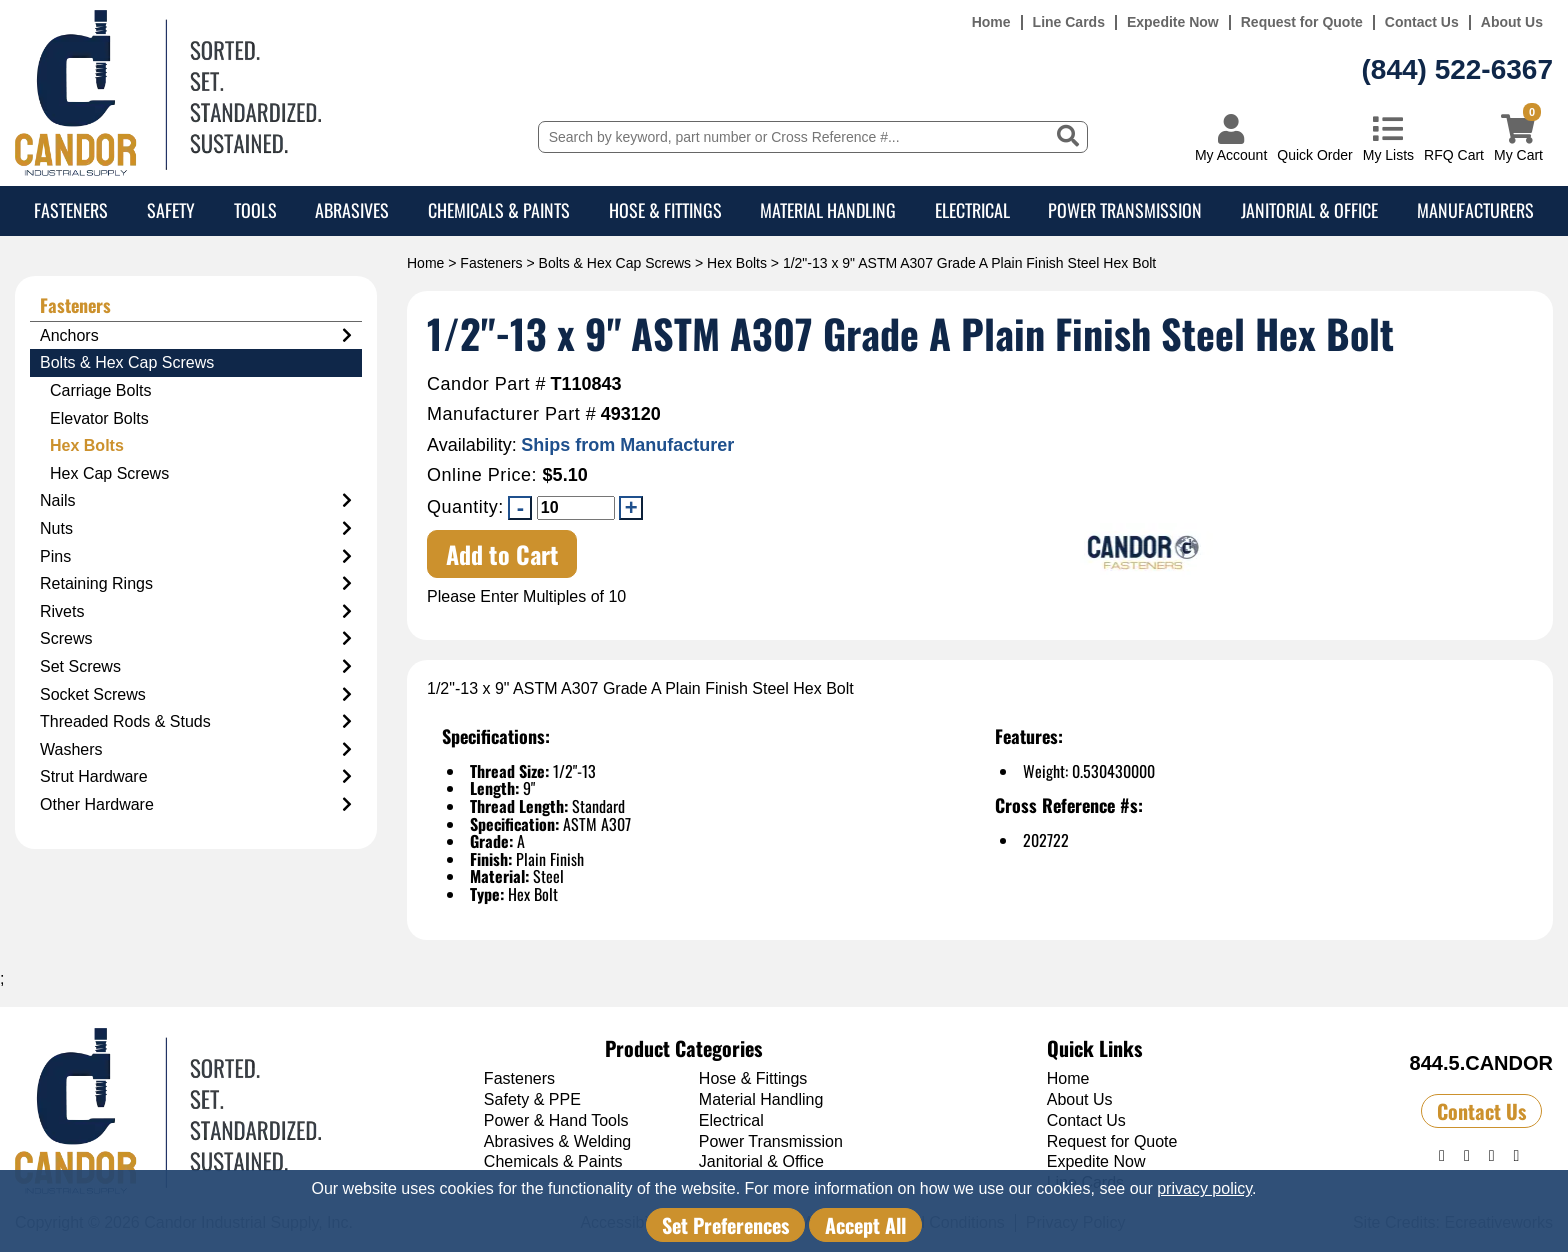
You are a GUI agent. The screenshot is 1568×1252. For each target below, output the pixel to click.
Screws (196, 639)
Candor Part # (486, 384)
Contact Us (1422, 22)
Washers (196, 750)
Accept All (865, 1225)
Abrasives (352, 210)
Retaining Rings (196, 584)
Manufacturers (1475, 210)
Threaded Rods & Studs (196, 722)
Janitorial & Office (1309, 210)
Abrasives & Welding (557, 1141)
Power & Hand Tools (556, 1120)
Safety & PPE (532, 1099)
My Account (1231, 155)
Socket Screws (196, 695)
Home (991, 22)
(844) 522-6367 (1457, 69)
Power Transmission (1125, 210)
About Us (1512, 22)
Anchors (196, 336)
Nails (196, 501)
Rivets (196, 612)
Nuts (196, 529)
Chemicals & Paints (499, 210)
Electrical (972, 210)
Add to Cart (502, 554)
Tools (255, 210)
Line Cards (1069, 22)
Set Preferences (725, 1225)
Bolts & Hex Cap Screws (615, 263)
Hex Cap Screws (109, 473)
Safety (171, 210)
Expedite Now (1173, 22)
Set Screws (196, 667)
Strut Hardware (196, 777)
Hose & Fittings (665, 210)
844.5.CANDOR (1481, 1063)
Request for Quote (1302, 22)
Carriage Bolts (100, 390)
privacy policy (1204, 1188)
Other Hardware (196, 805)
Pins (196, 557)
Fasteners (71, 210)
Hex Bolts (737, 263)
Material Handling (828, 210)
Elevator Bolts (99, 418)
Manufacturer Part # (511, 414)
